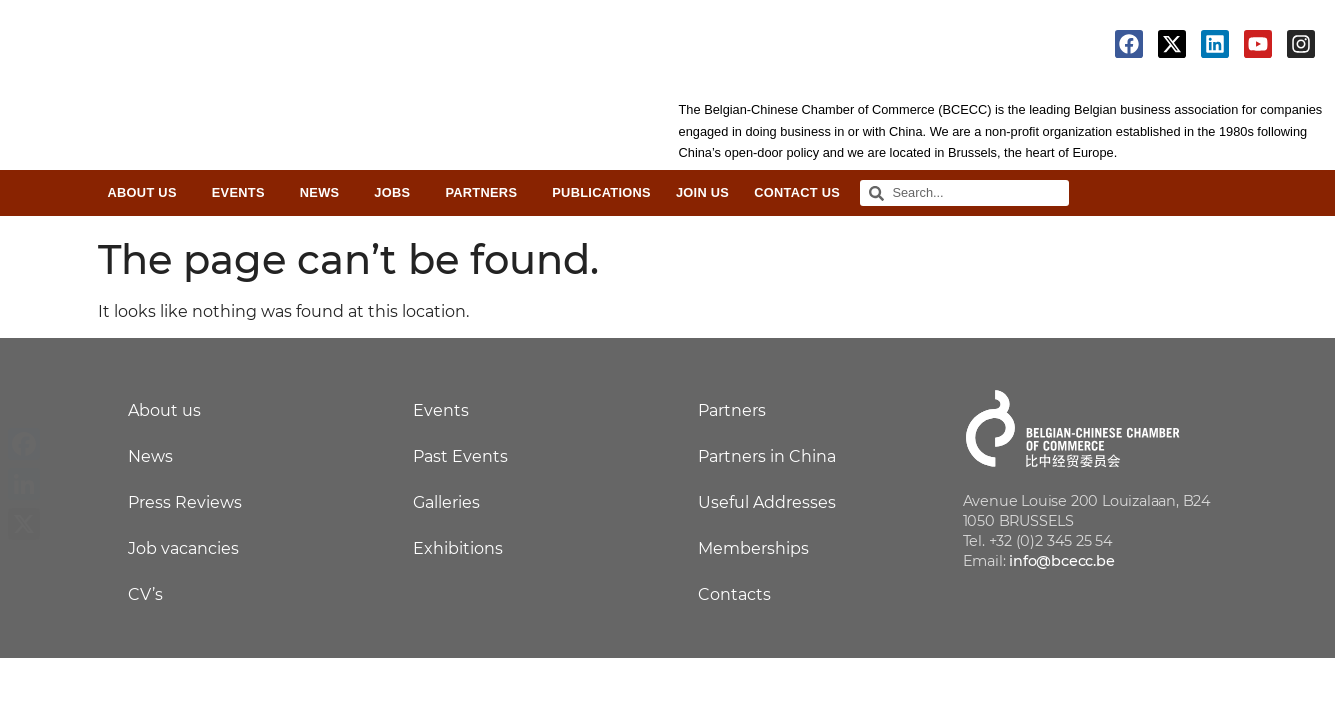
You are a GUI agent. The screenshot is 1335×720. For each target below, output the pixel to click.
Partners (486, 193)
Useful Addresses (767, 502)
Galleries (446, 502)
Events (243, 193)
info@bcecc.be (1061, 561)
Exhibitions (458, 548)
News (325, 193)
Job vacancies (183, 548)
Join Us (702, 192)
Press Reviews (185, 502)
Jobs (397, 193)
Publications (601, 192)
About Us (147, 193)
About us (164, 410)
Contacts (734, 594)
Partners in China (767, 456)
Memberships (753, 548)
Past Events (460, 456)
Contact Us (797, 192)
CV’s (145, 594)
